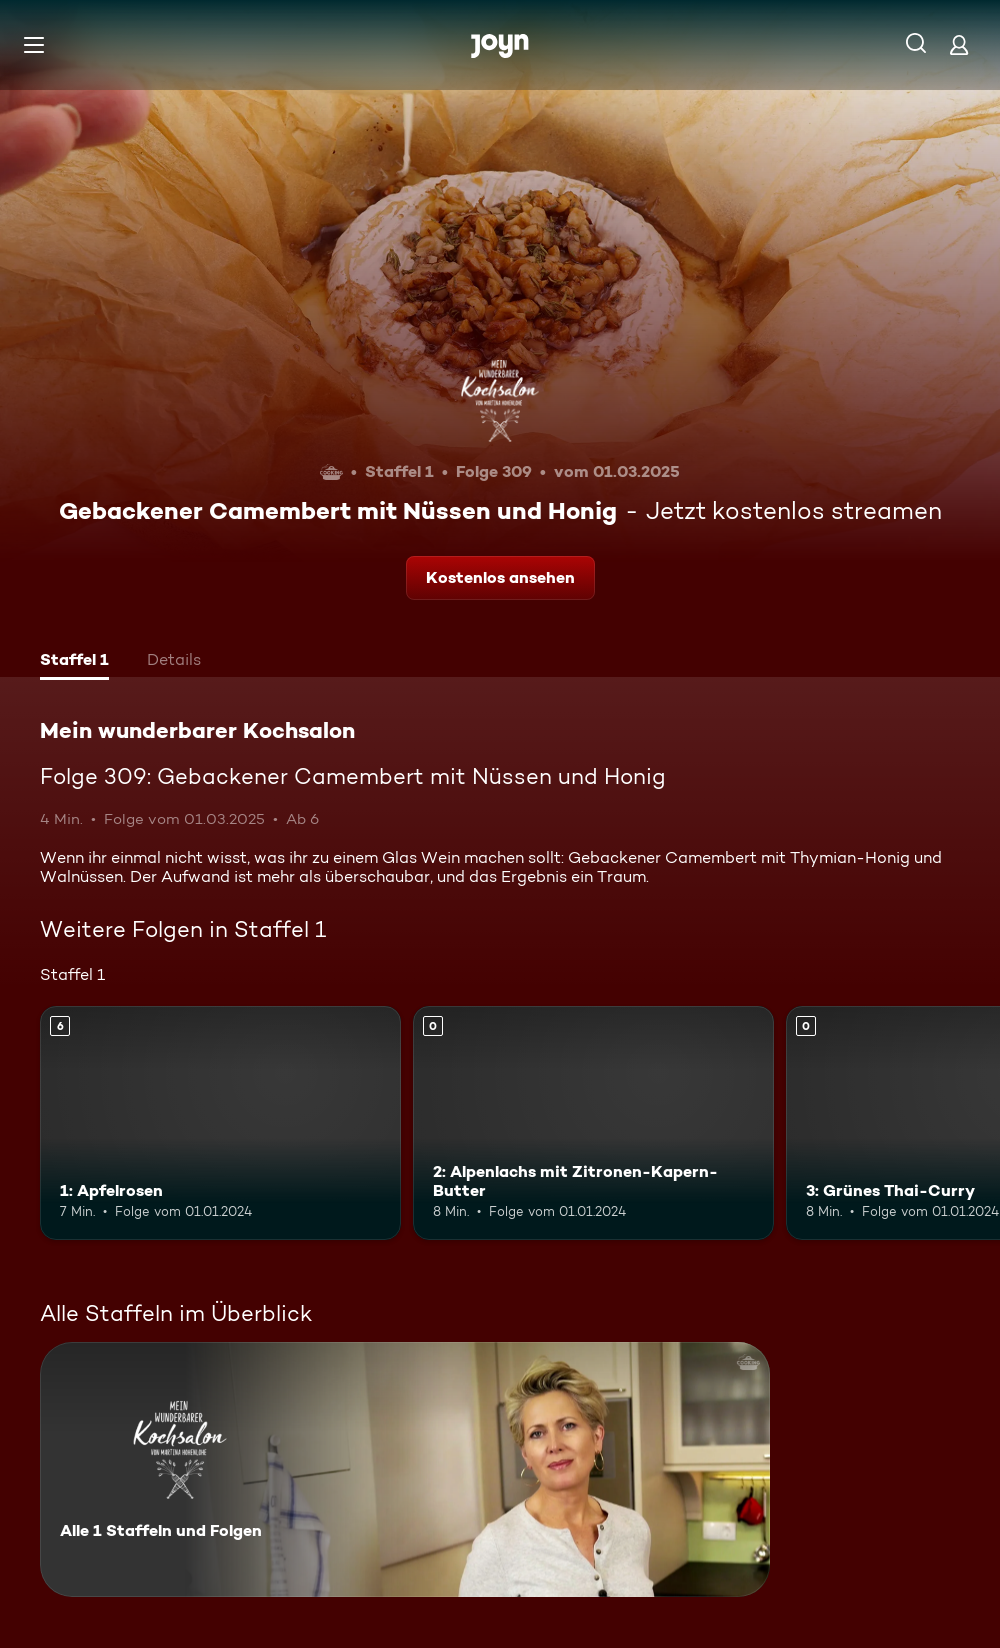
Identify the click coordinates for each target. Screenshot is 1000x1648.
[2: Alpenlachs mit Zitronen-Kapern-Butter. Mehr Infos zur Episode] (593, 1123)
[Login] (959, 44)
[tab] (74, 662)
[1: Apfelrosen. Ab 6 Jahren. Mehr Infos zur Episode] (220, 1123)
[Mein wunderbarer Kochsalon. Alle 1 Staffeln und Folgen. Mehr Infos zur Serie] (405, 1469)
